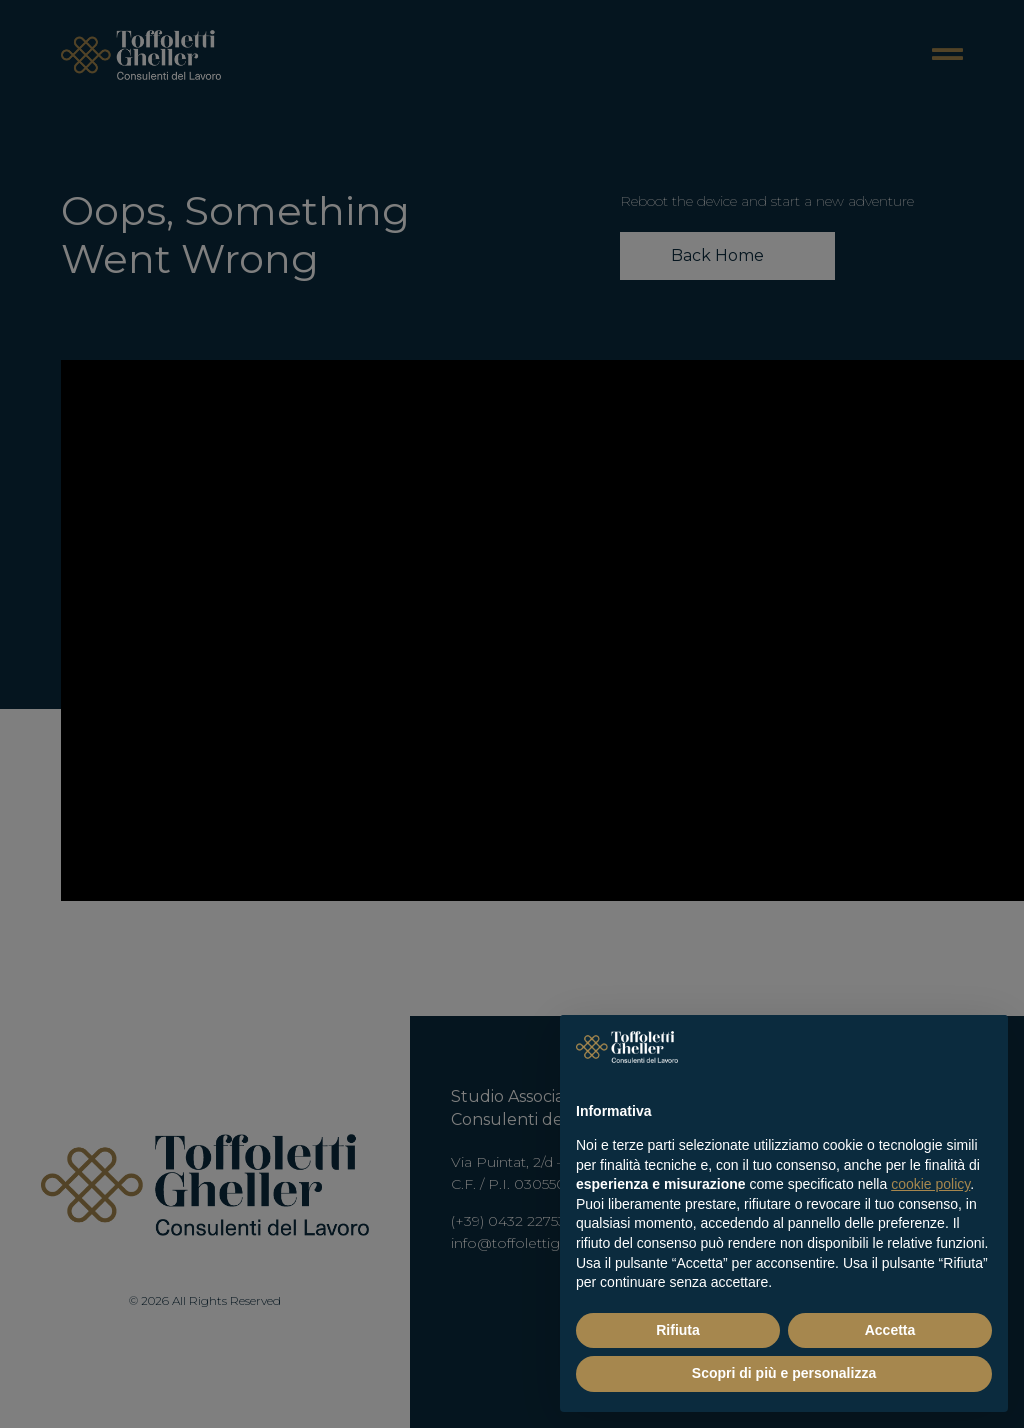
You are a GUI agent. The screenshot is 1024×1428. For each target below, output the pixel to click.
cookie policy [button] (930, 1184)
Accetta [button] (890, 1330)
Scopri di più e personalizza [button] (784, 1373)
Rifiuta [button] (678, 1330)
